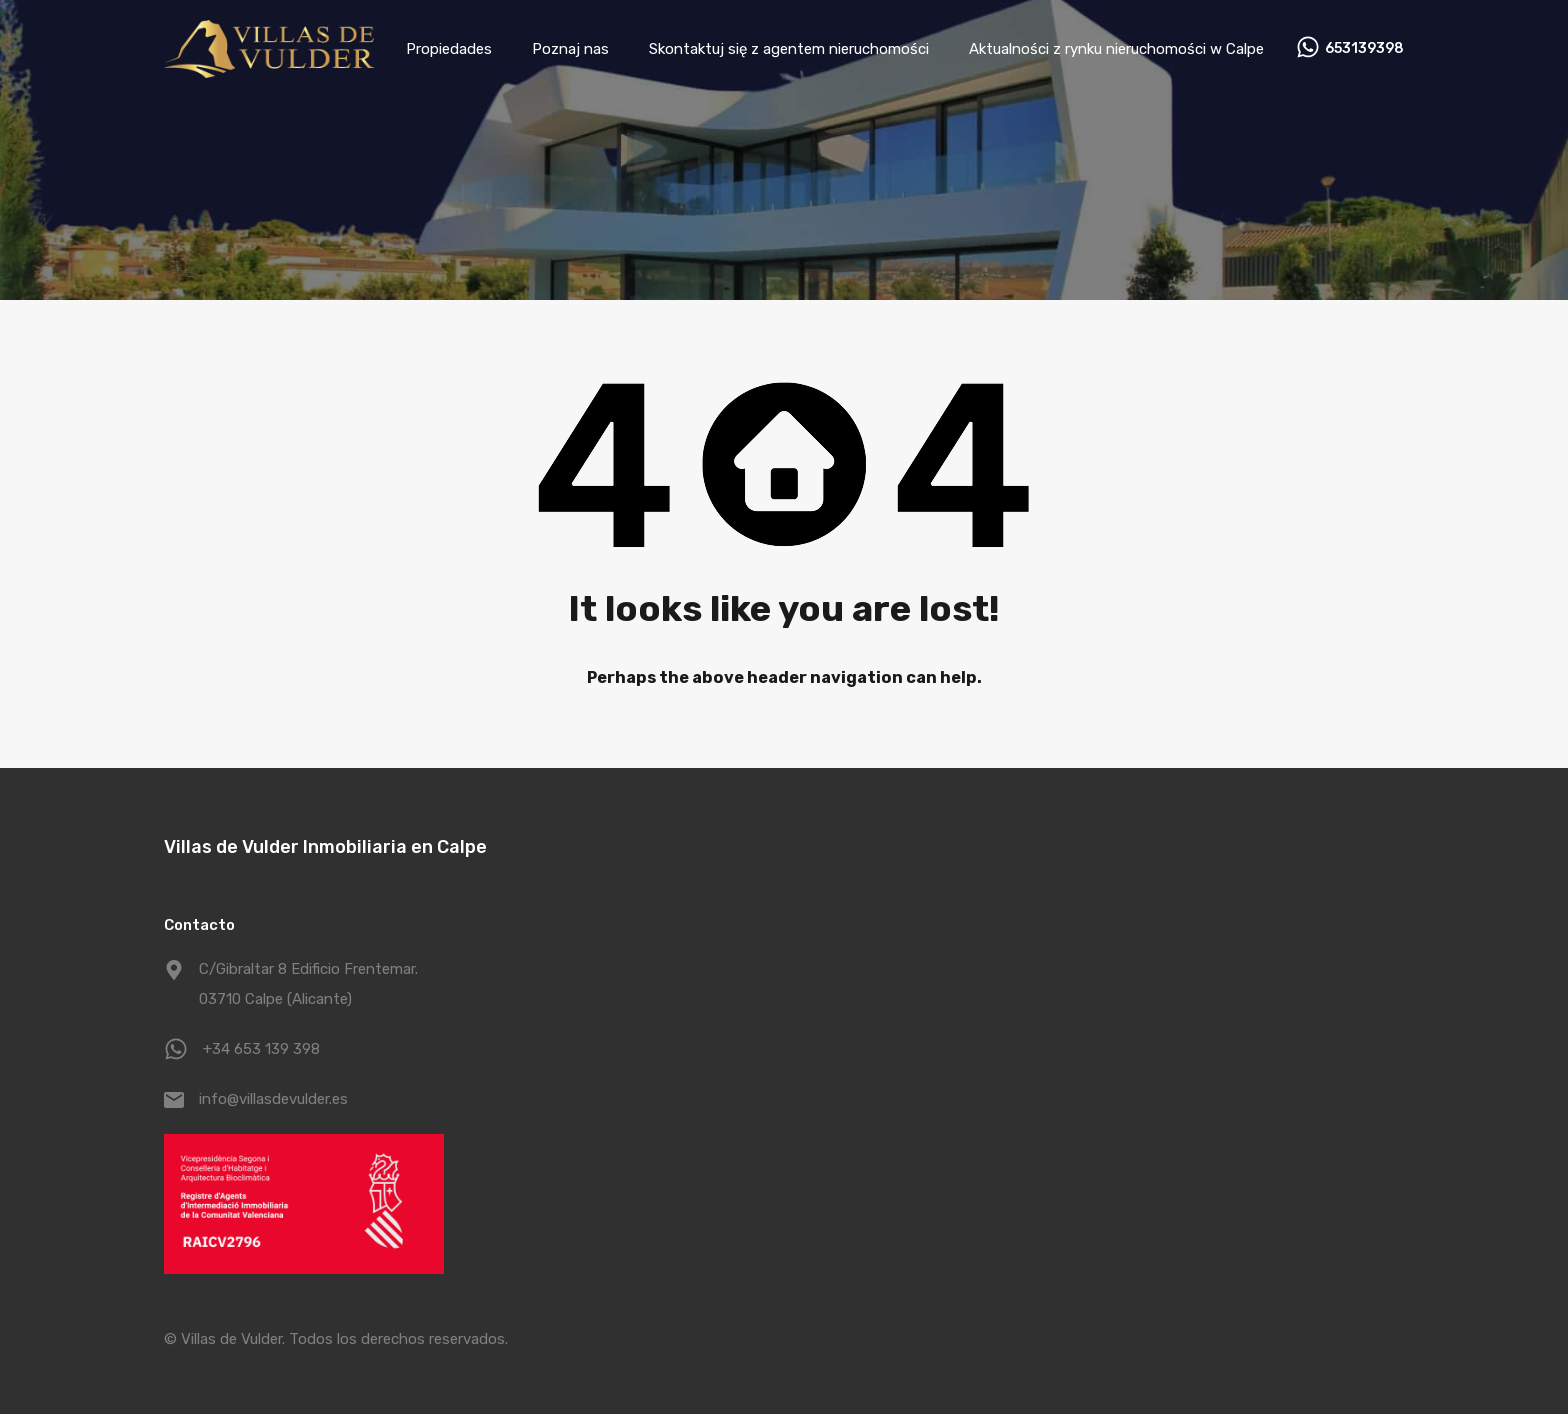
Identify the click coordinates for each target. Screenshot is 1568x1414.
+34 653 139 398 (261, 1049)
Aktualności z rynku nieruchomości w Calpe (1116, 49)
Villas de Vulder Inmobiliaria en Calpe (325, 847)
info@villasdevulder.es (273, 1099)
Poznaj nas (570, 49)
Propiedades (449, 49)
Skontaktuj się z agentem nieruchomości (789, 49)
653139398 (1364, 49)
